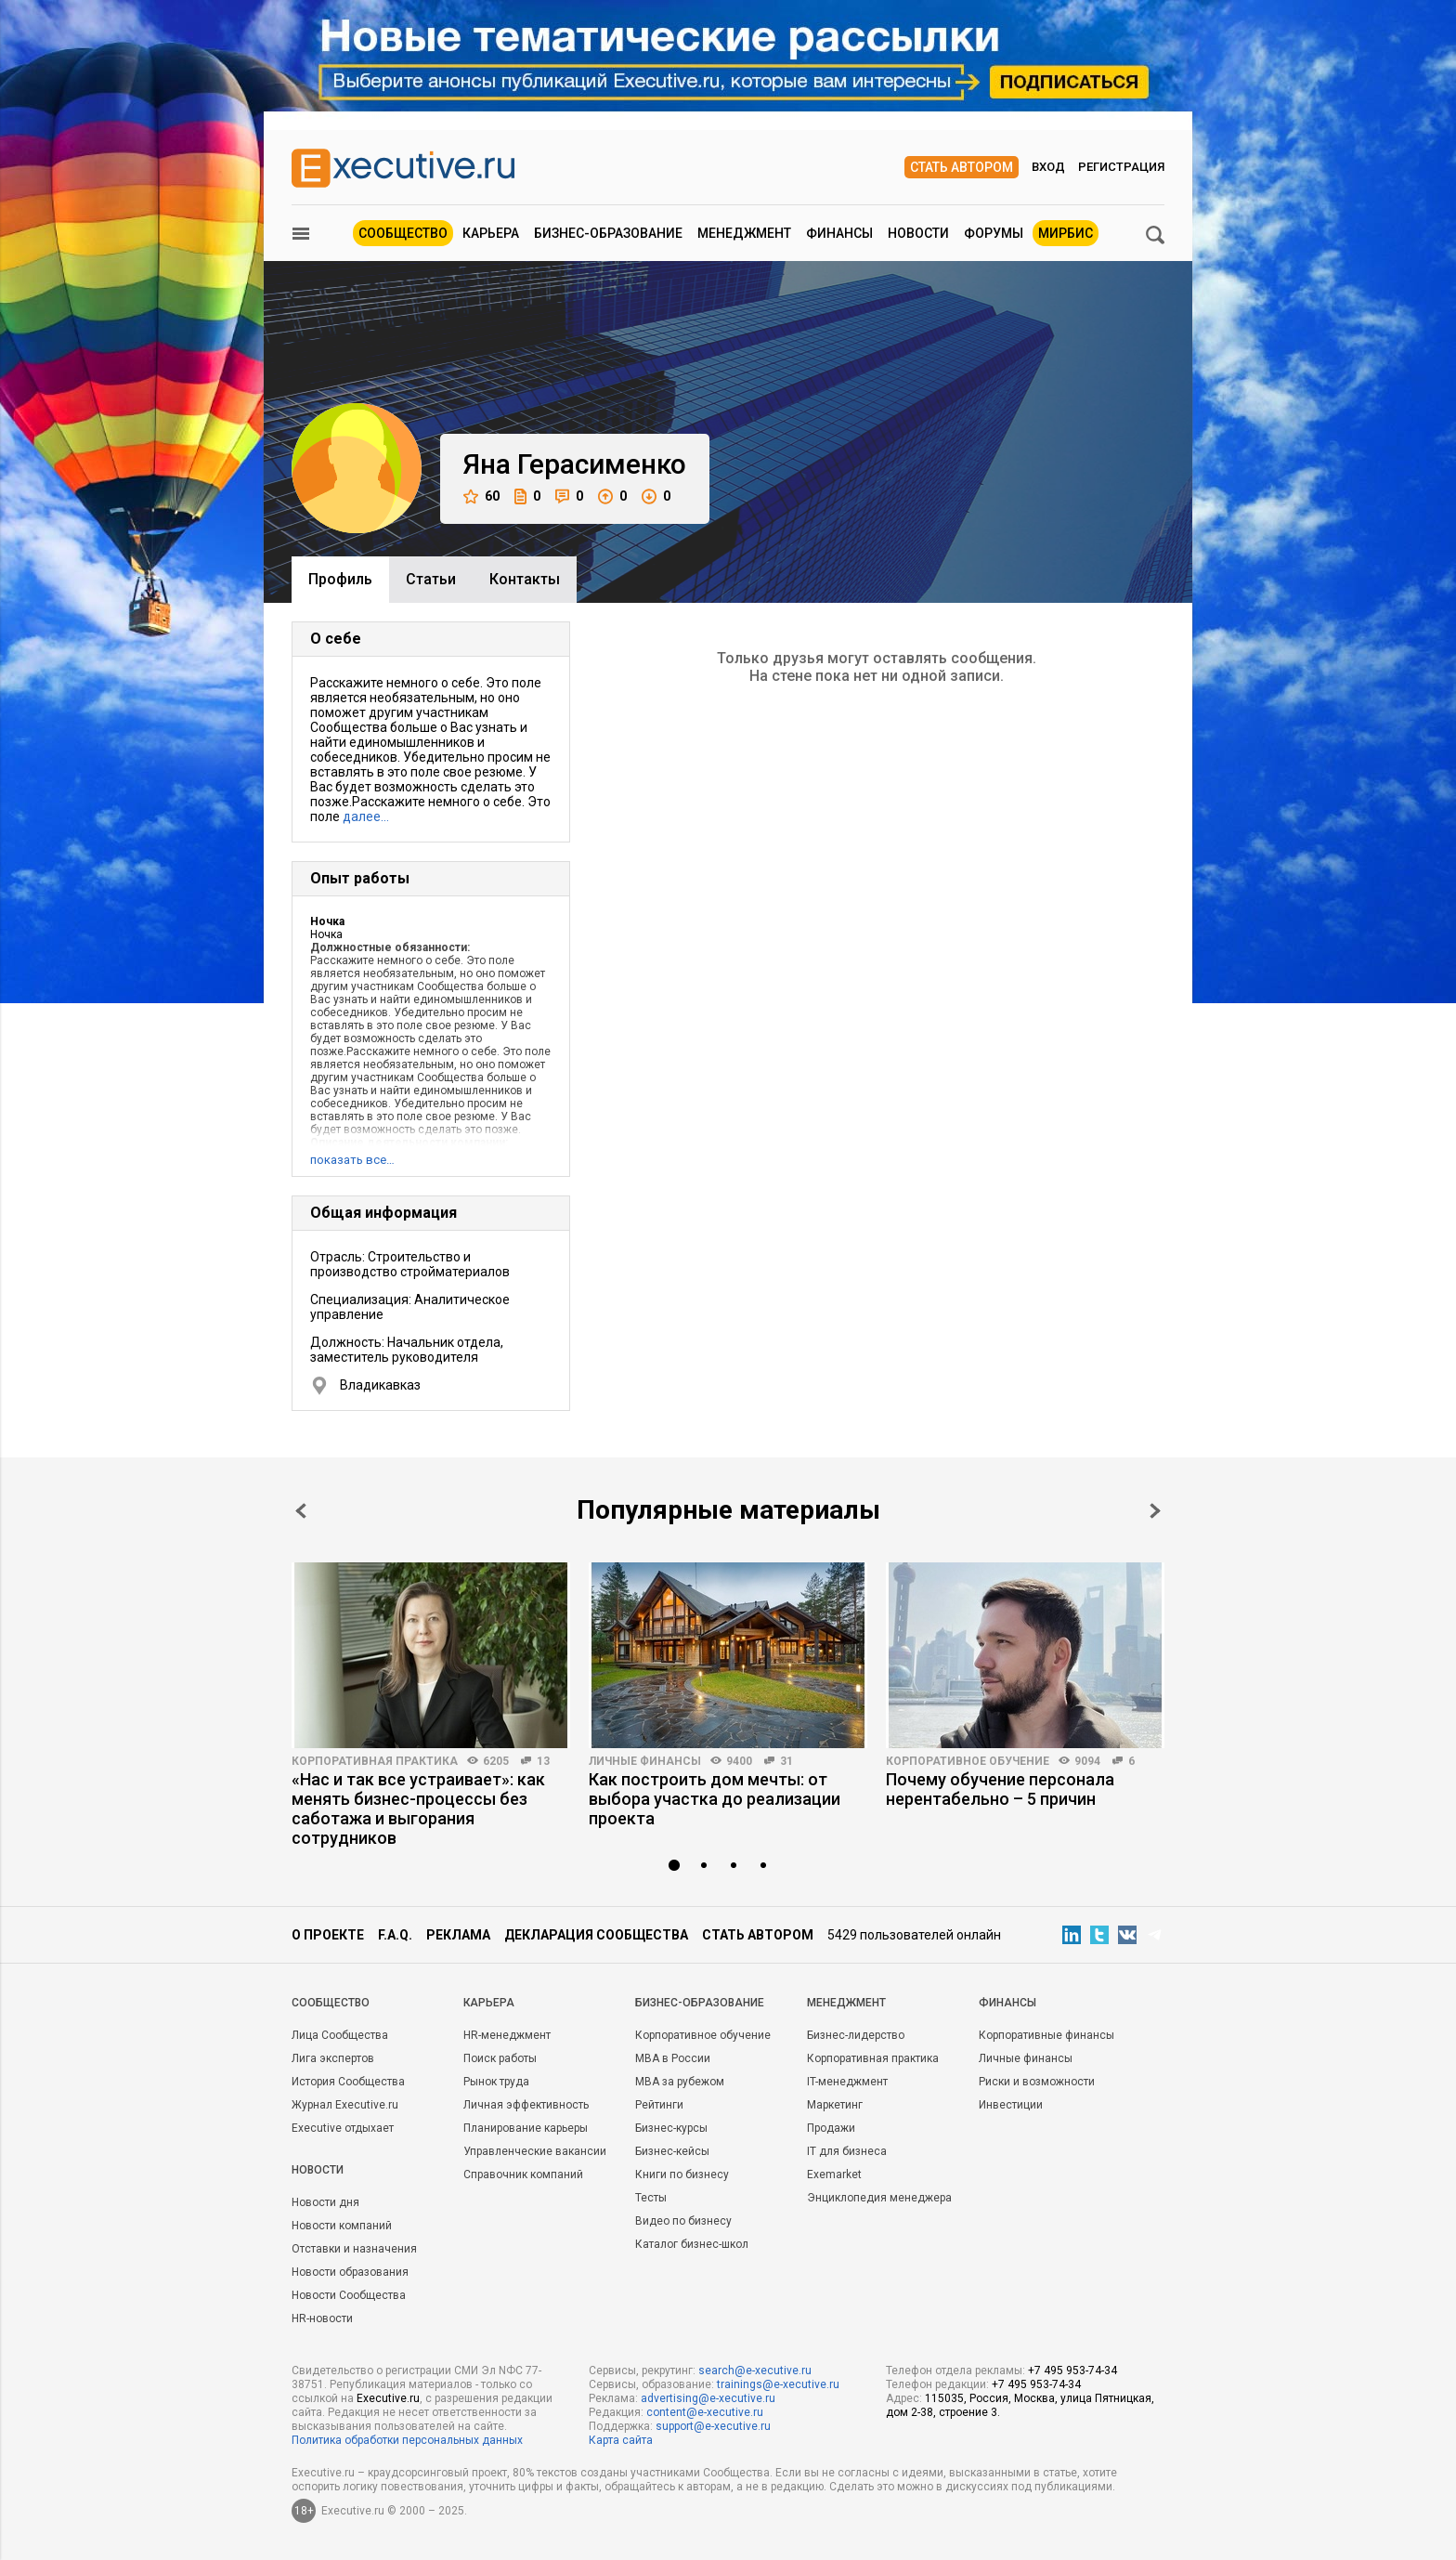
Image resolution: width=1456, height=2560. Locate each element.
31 (786, 1761)
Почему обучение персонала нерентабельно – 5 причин (1000, 1789)
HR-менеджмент (507, 2035)
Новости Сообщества (349, 2295)
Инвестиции (1011, 2104)
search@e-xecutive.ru (755, 2370)
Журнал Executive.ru (345, 2104)
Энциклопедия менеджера (879, 2197)
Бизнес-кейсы (672, 2151)
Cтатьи (431, 579)
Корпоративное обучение (967, 1761)
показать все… (352, 1160)
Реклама (458, 1934)
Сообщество (403, 233)
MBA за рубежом (679, 2081)
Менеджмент (744, 233)
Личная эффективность (526, 2104)
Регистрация (1121, 167)
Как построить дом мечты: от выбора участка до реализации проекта (714, 1799)
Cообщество (331, 2002)
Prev (301, 1511)
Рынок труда (496, 2081)
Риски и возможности (1037, 2081)
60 (481, 496)
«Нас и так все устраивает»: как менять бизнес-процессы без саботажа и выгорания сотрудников (418, 1809)
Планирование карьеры (525, 2128)
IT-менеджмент (847, 2081)
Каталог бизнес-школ (691, 2244)
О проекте (328, 1934)
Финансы (839, 233)
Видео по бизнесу (683, 2220)
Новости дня (325, 2202)
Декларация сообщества (596, 1934)
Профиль (340, 579)
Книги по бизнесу (682, 2174)
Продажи (831, 2128)
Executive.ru (388, 2398)
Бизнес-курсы (671, 2128)
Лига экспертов (333, 2058)
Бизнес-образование (608, 233)
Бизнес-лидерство (855, 2035)
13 (543, 1761)
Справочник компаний (523, 2174)
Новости (918, 233)
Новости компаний (342, 2225)
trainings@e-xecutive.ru (778, 2384)
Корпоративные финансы (1046, 2035)
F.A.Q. (395, 1934)
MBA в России (672, 2058)
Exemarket (834, 2174)
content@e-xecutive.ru (704, 2412)
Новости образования (350, 2272)
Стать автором (961, 167)
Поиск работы (500, 2058)
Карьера (490, 233)
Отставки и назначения (354, 2248)
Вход (1048, 167)
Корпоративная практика (375, 1761)
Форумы (993, 233)
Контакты (524, 579)
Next (1155, 1511)
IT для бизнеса (847, 2151)
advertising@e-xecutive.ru (708, 2398)
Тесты (651, 2197)
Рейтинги (659, 2104)
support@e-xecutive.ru (713, 2426)
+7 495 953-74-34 (1072, 2370)
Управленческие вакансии (534, 2151)
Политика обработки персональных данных (407, 2440)
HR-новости (322, 2318)
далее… (366, 816)
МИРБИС (1065, 233)
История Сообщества (348, 2081)
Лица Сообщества (340, 2035)
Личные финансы (645, 1761)
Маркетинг (835, 2104)
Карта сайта (621, 2440)
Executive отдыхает (343, 2128)
